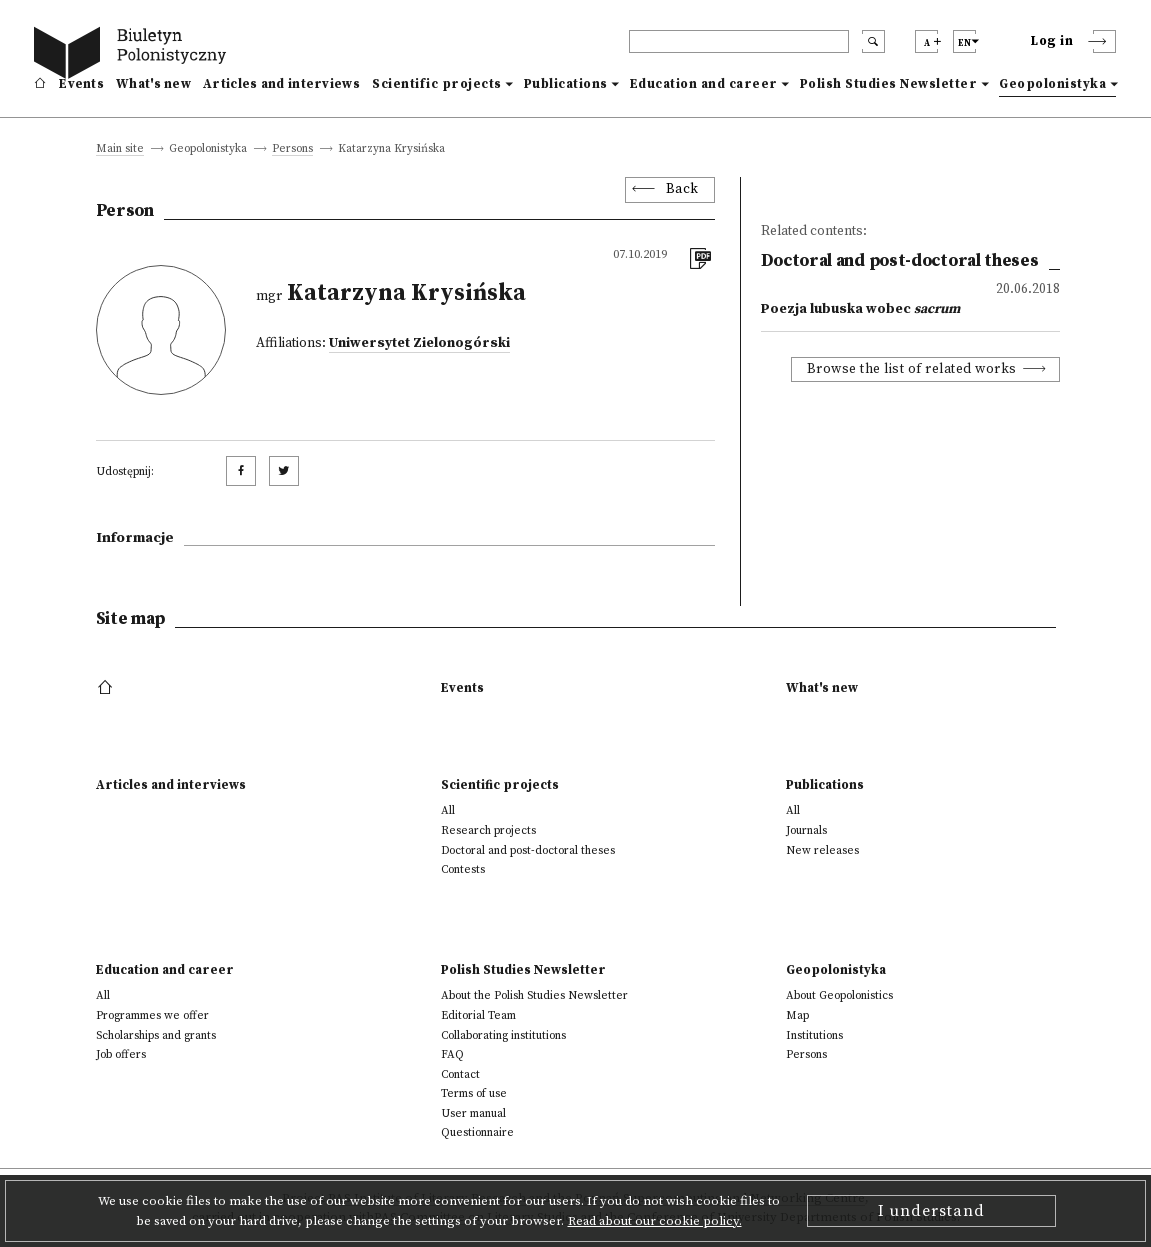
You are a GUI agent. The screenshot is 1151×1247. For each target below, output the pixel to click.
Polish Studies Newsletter (889, 84)
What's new (153, 84)
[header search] (739, 41)
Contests (463, 869)
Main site (120, 149)
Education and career (704, 84)
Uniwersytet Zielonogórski (419, 343)
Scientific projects (437, 84)
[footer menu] (107, 688)
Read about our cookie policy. (655, 1221)
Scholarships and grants (156, 1035)
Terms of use (474, 1093)
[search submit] (873, 41)
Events (81, 84)
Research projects (488, 830)
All (448, 810)
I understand (931, 1211)
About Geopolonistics (839, 995)
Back (682, 189)
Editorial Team (478, 1015)
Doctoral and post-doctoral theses (528, 850)
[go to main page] (134, 55)
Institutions (814, 1035)
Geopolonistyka (1052, 84)
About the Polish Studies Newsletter (534, 995)
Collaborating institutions (503, 1035)
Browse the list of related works (912, 369)
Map (797, 1015)
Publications (566, 84)
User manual (473, 1113)
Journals (806, 830)
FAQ (452, 1054)
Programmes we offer (152, 1015)
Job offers (121, 1054)
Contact (460, 1074)
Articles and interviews (281, 84)
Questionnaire (477, 1132)
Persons (292, 149)
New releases (822, 850)
